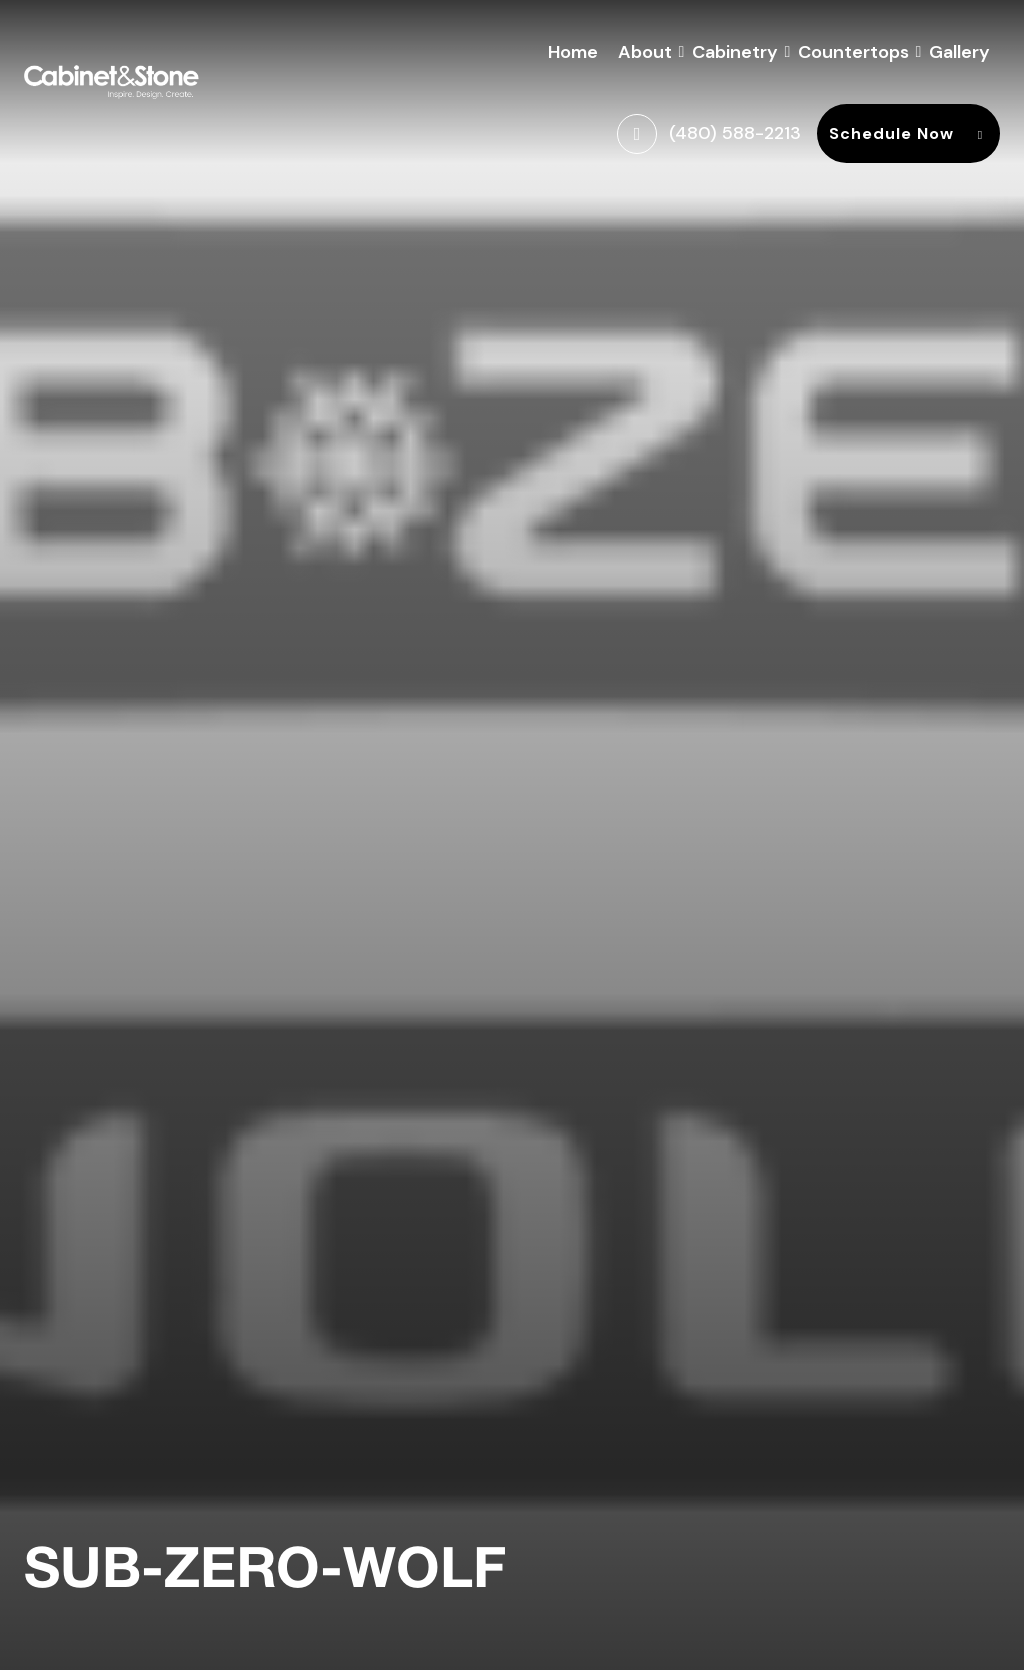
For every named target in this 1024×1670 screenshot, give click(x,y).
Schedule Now (908, 133)
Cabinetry (735, 49)
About (645, 49)
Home (573, 52)
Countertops (853, 49)
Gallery (959, 52)
